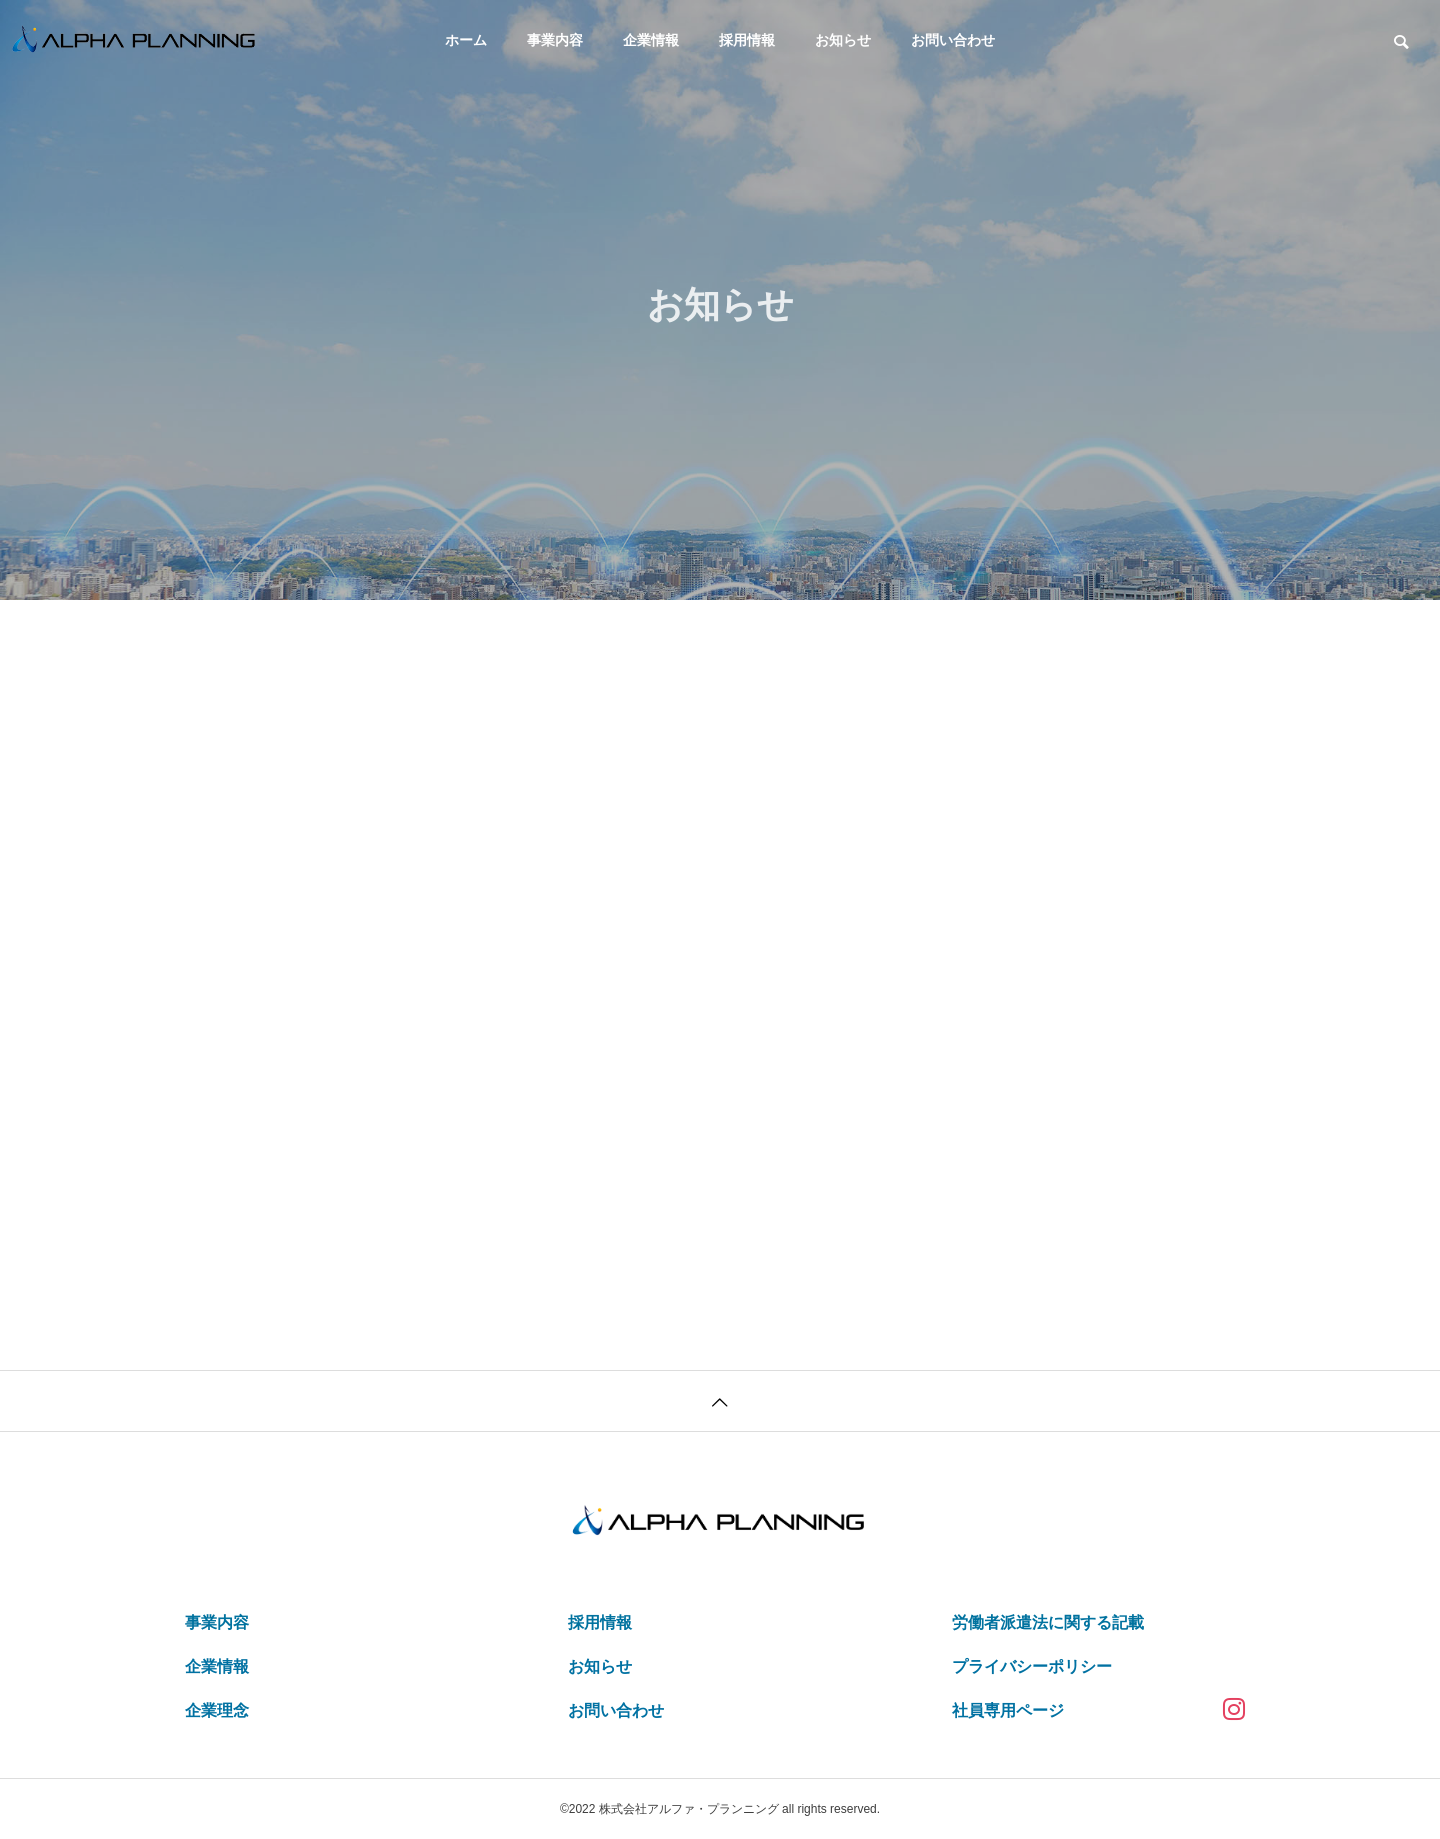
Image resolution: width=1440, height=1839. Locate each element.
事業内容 (555, 40)
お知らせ (843, 40)
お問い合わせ (953, 40)
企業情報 (651, 40)
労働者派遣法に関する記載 (1048, 1622)
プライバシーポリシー (1032, 1666)
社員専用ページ (1008, 1710)
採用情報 (747, 40)
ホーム (466, 40)
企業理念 (217, 1710)
